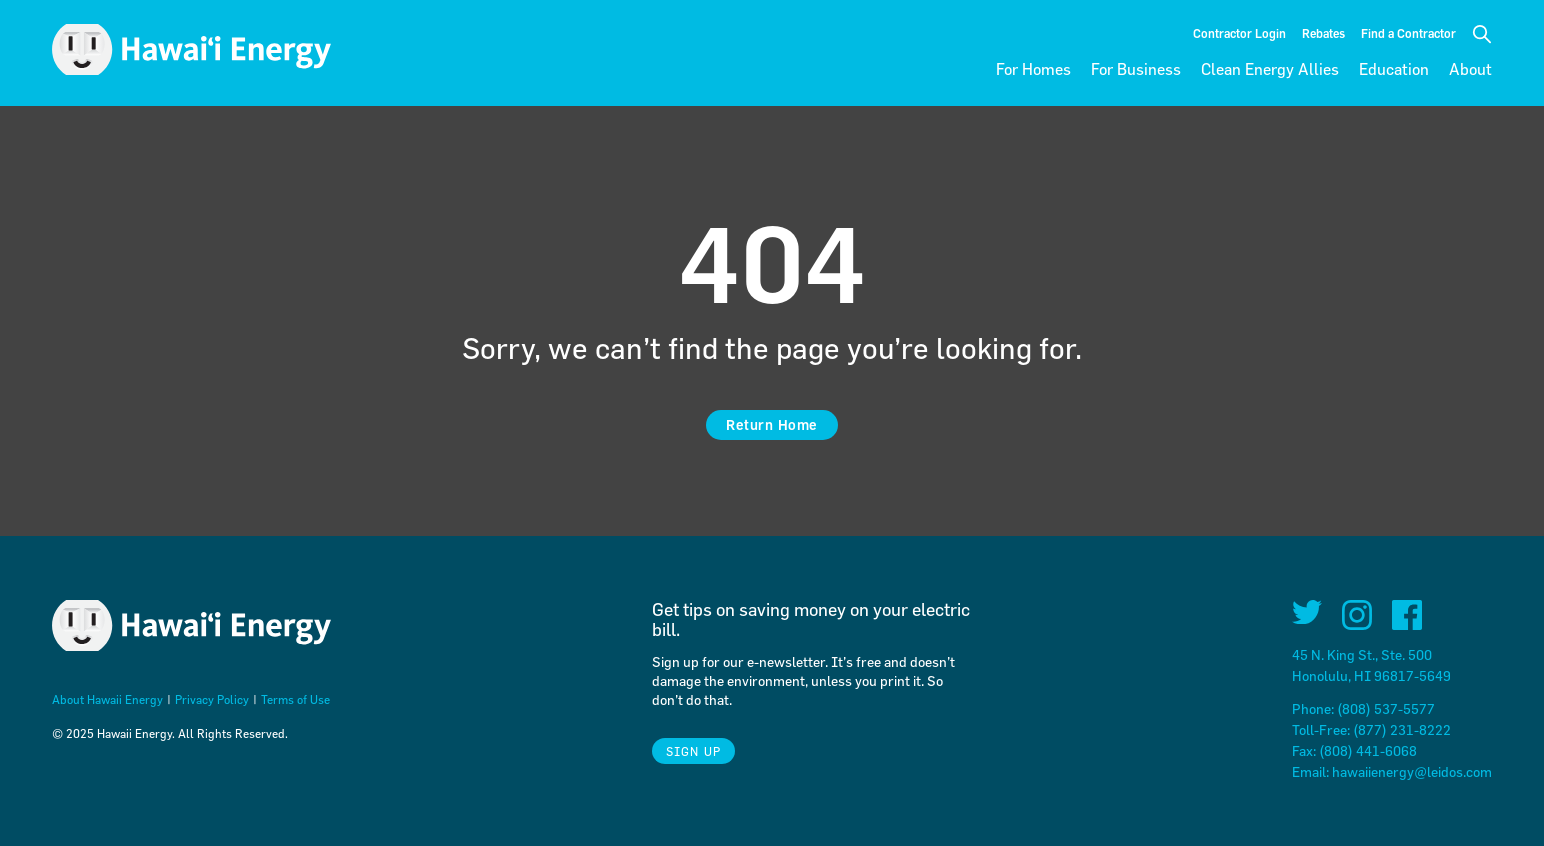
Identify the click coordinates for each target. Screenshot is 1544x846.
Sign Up (693, 751)
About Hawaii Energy (107, 699)
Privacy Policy (212, 699)
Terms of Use (295, 699)
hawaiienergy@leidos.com (1412, 771)
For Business (1136, 69)
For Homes (1033, 69)
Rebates (1323, 33)
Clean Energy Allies (1270, 69)
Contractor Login (1239, 33)
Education (1394, 69)
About (1470, 69)
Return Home (772, 424)
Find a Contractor (1408, 33)
